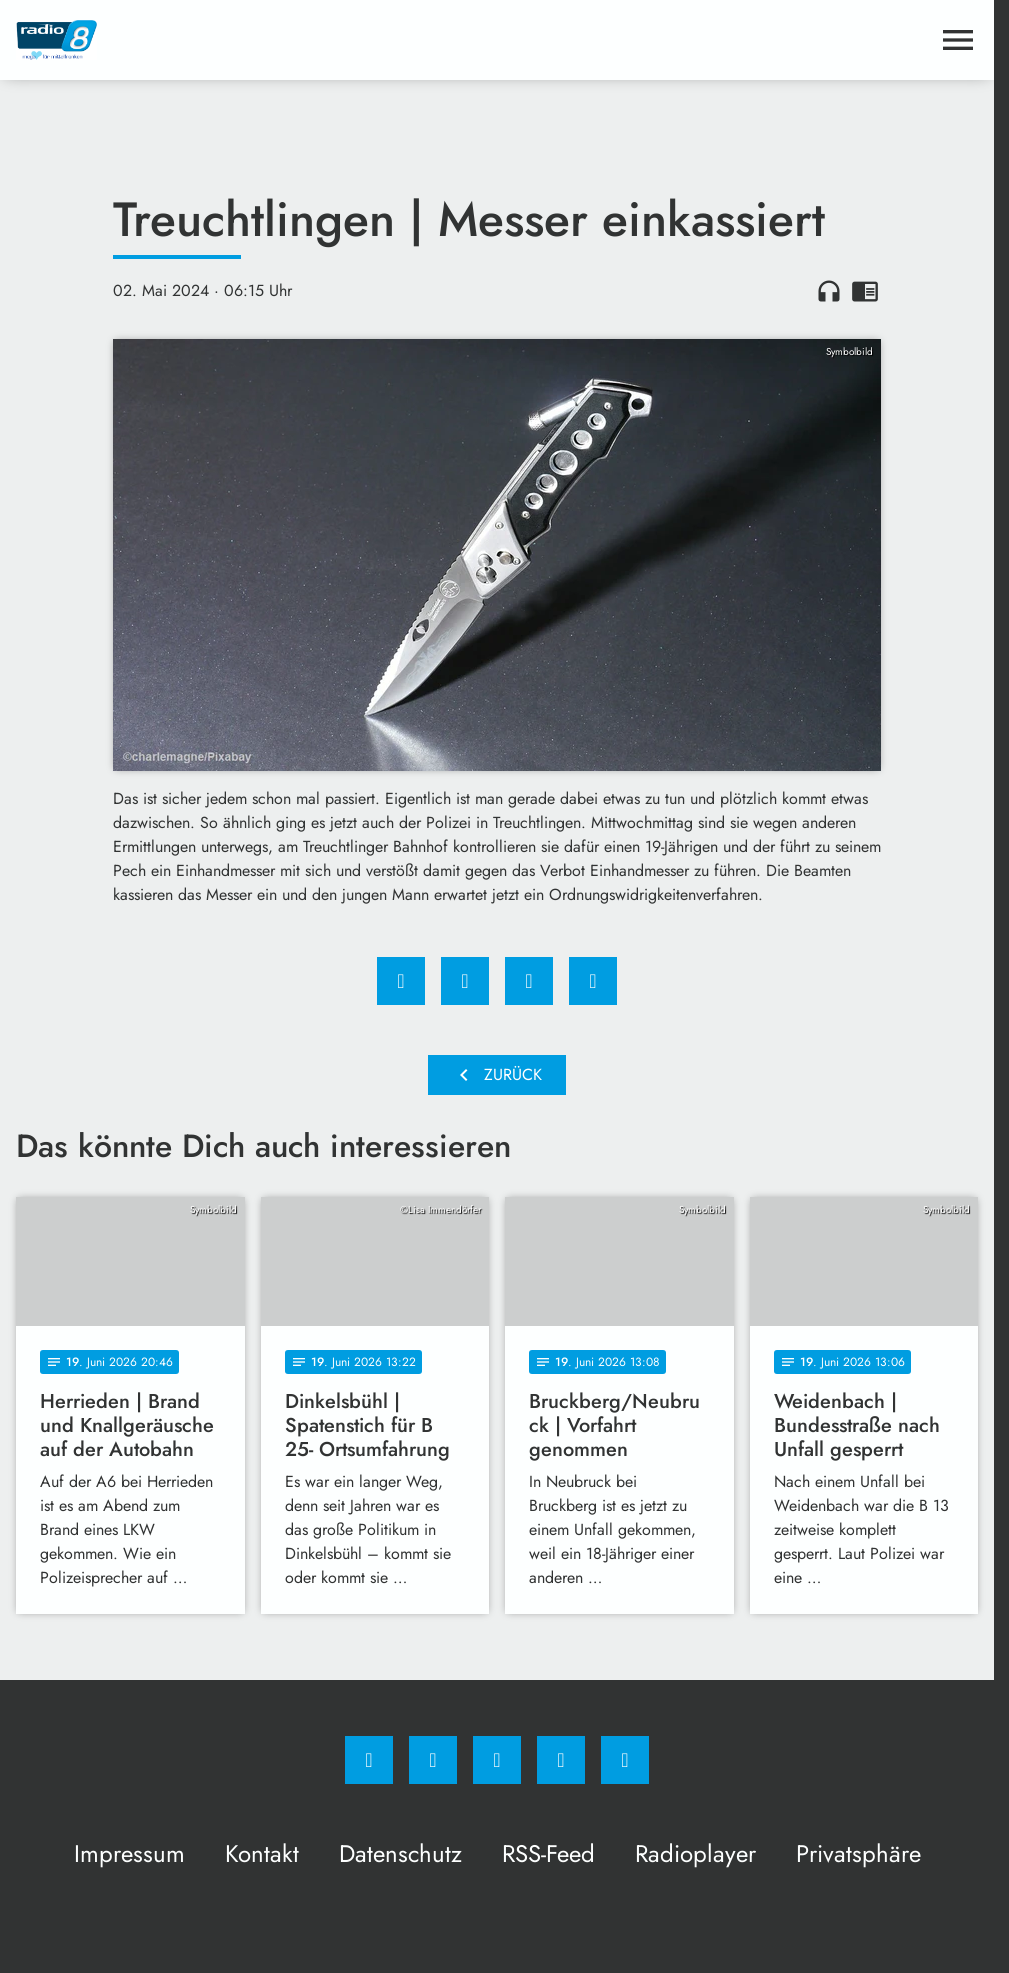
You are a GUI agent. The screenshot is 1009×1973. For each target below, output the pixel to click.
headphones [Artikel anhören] (829, 291)
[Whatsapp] (497, 1760)
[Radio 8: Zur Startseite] (256, 40)
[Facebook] (369, 1760)
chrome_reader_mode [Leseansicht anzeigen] (865, 291)
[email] (625, 1760)
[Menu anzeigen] (958, 40)
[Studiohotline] (561, 1760)
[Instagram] (433, 1760)
